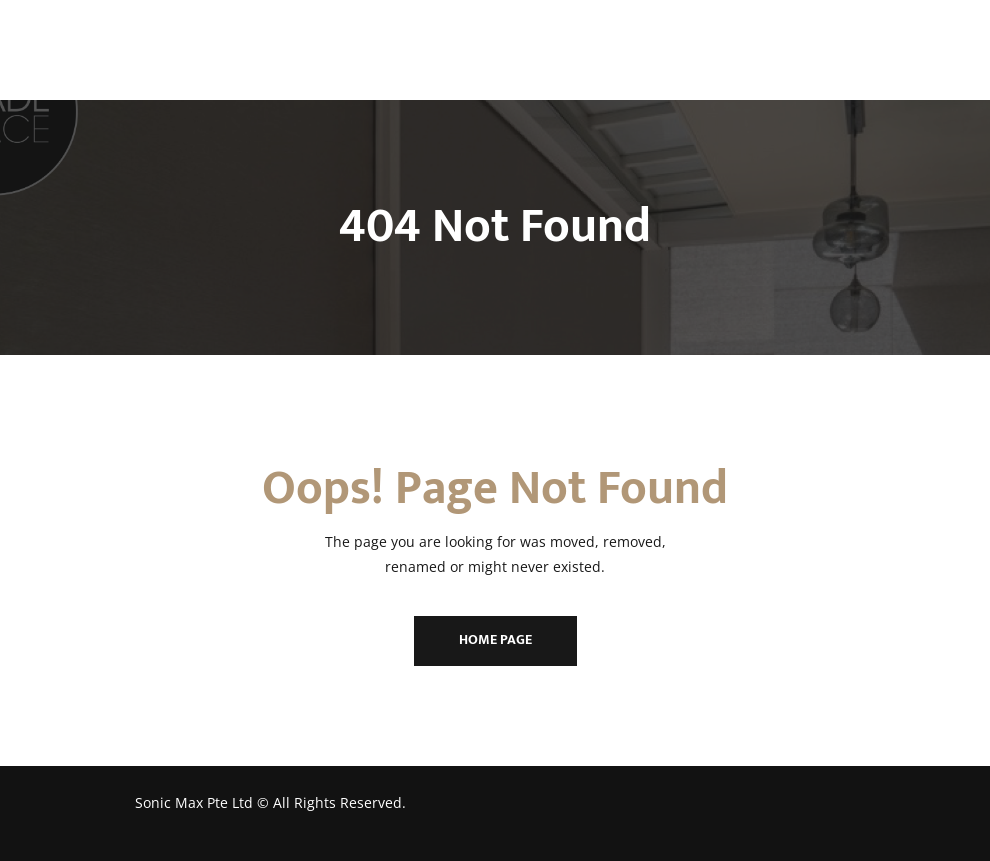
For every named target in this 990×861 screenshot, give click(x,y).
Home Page (495, 639)
